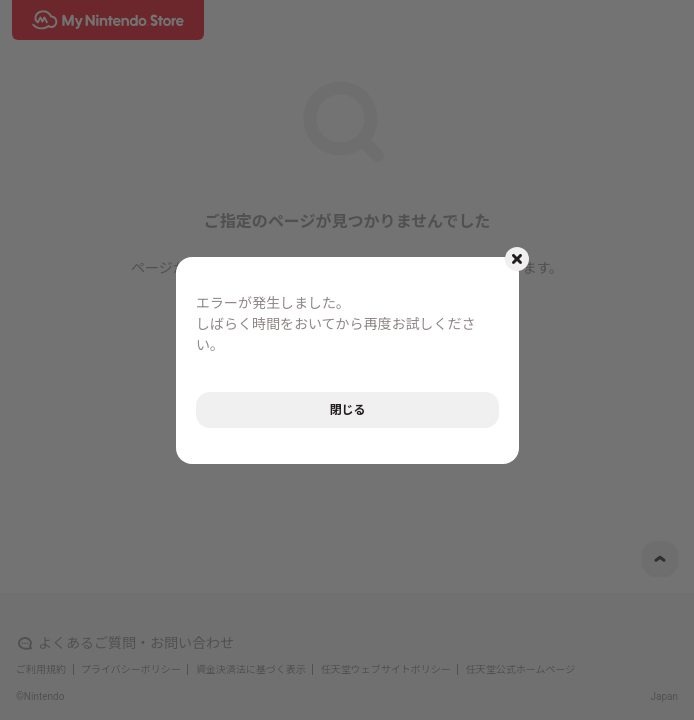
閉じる (347, 410)
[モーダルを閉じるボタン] (517, 259)
